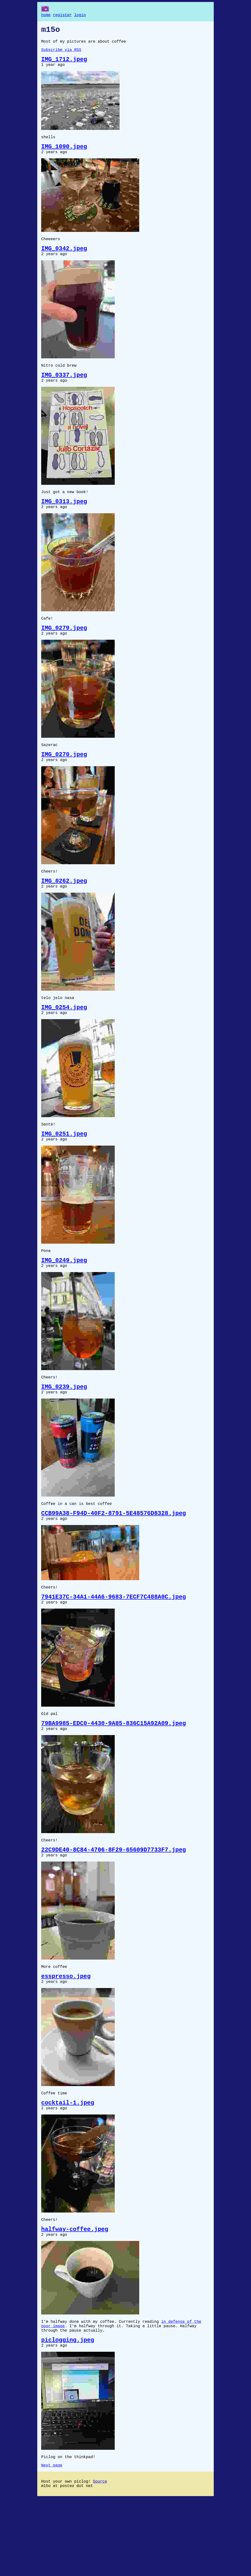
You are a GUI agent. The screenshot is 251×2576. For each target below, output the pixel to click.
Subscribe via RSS (61, 54)
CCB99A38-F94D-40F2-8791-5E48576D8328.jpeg (113, 1560)
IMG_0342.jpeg (64, 261)
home (45, 15)
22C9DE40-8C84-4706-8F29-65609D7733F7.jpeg (113, 1906)
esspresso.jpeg (66, 2036)
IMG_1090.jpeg (64, 155)
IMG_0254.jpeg (64, 1040)
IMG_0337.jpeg (64, 391)
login (80, 15)
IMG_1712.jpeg (64, 65)
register (62, 15)
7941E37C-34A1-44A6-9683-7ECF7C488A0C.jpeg (113, 1647)
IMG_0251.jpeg (64, 1170)
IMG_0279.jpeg (64, 650)
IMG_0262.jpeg (64, 910)
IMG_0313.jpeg (64, 520)
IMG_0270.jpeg (64, 780)
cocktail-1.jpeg (67, 2166)
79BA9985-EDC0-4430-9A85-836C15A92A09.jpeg (113, 1777)
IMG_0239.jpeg (64, 1430)
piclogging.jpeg (67, 2412)
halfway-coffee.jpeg (74, 2296)
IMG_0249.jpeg (64, 1300)
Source (100, 2558)
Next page (51, 2541)
